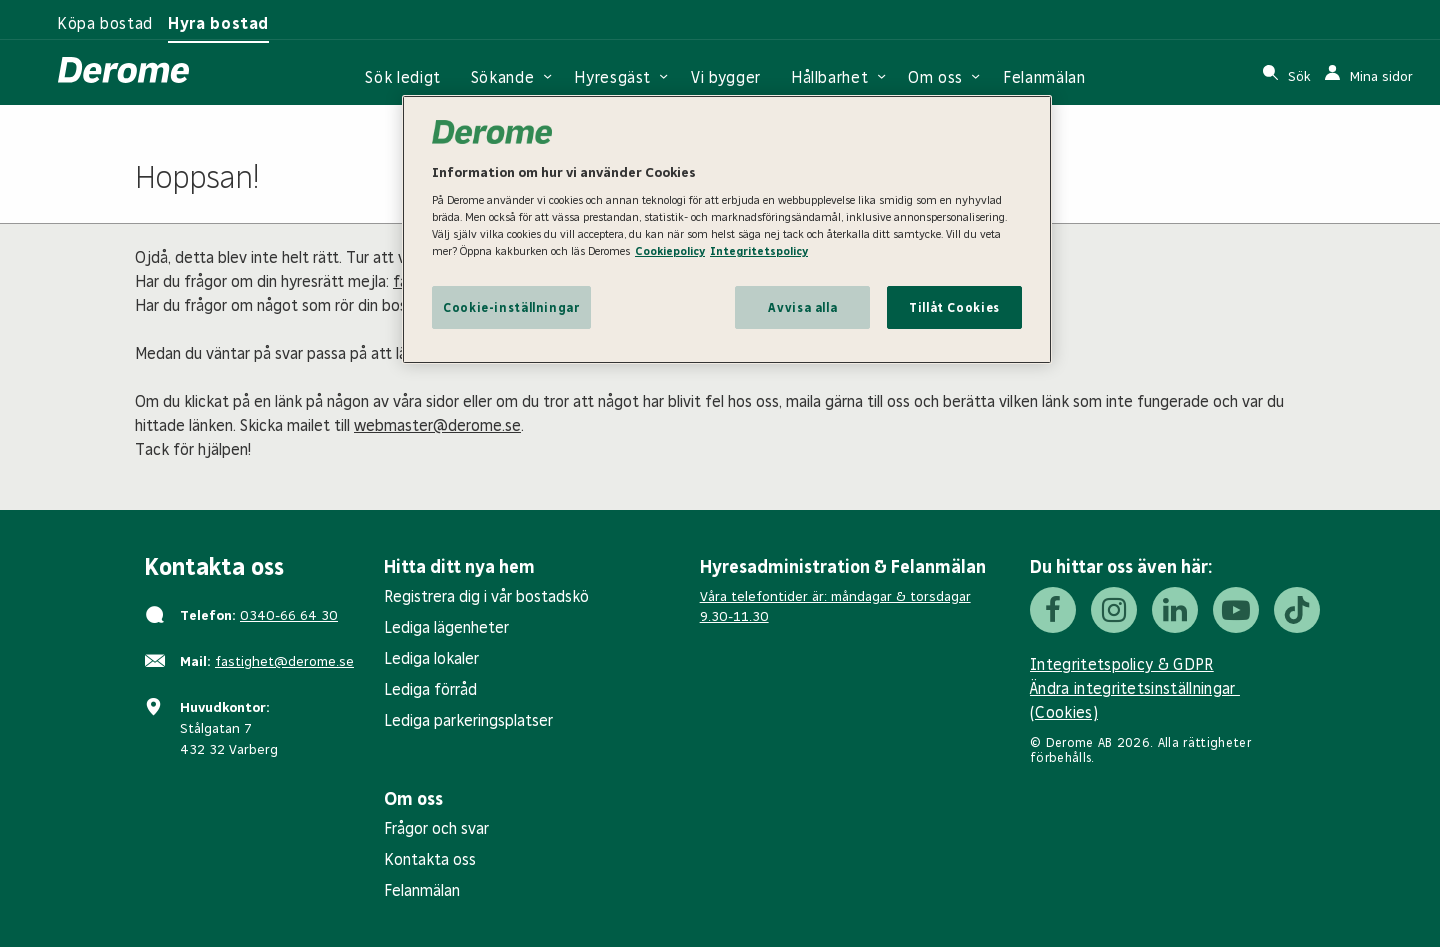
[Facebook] (1053, 610)
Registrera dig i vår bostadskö (486, 596)
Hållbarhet (829, 77)
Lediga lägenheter (446, 627)
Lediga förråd (430, 689)
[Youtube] (1236, 610)
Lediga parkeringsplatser (468, 720)
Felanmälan (1044, 77)
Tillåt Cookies (954, 307)
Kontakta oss (430, 859)
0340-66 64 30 (289, 615)
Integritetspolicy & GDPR (1122, 664)
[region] (727, 229)
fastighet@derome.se (284, 661)
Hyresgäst (612, 77)
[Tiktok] (1297, 610)
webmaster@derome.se (437, 425)
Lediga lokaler (431, 658)
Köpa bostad (105, 23)
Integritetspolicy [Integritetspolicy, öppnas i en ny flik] (759, 251)
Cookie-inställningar (511, 307)
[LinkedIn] (1175, 610)
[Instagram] (1114, 610)
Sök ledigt (402, 77)
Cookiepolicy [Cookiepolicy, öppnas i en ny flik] (670, 251)
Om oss (935, 77)
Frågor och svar (436, 828)
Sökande (502, 77)
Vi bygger (726, 77)
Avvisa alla (802, 307)
